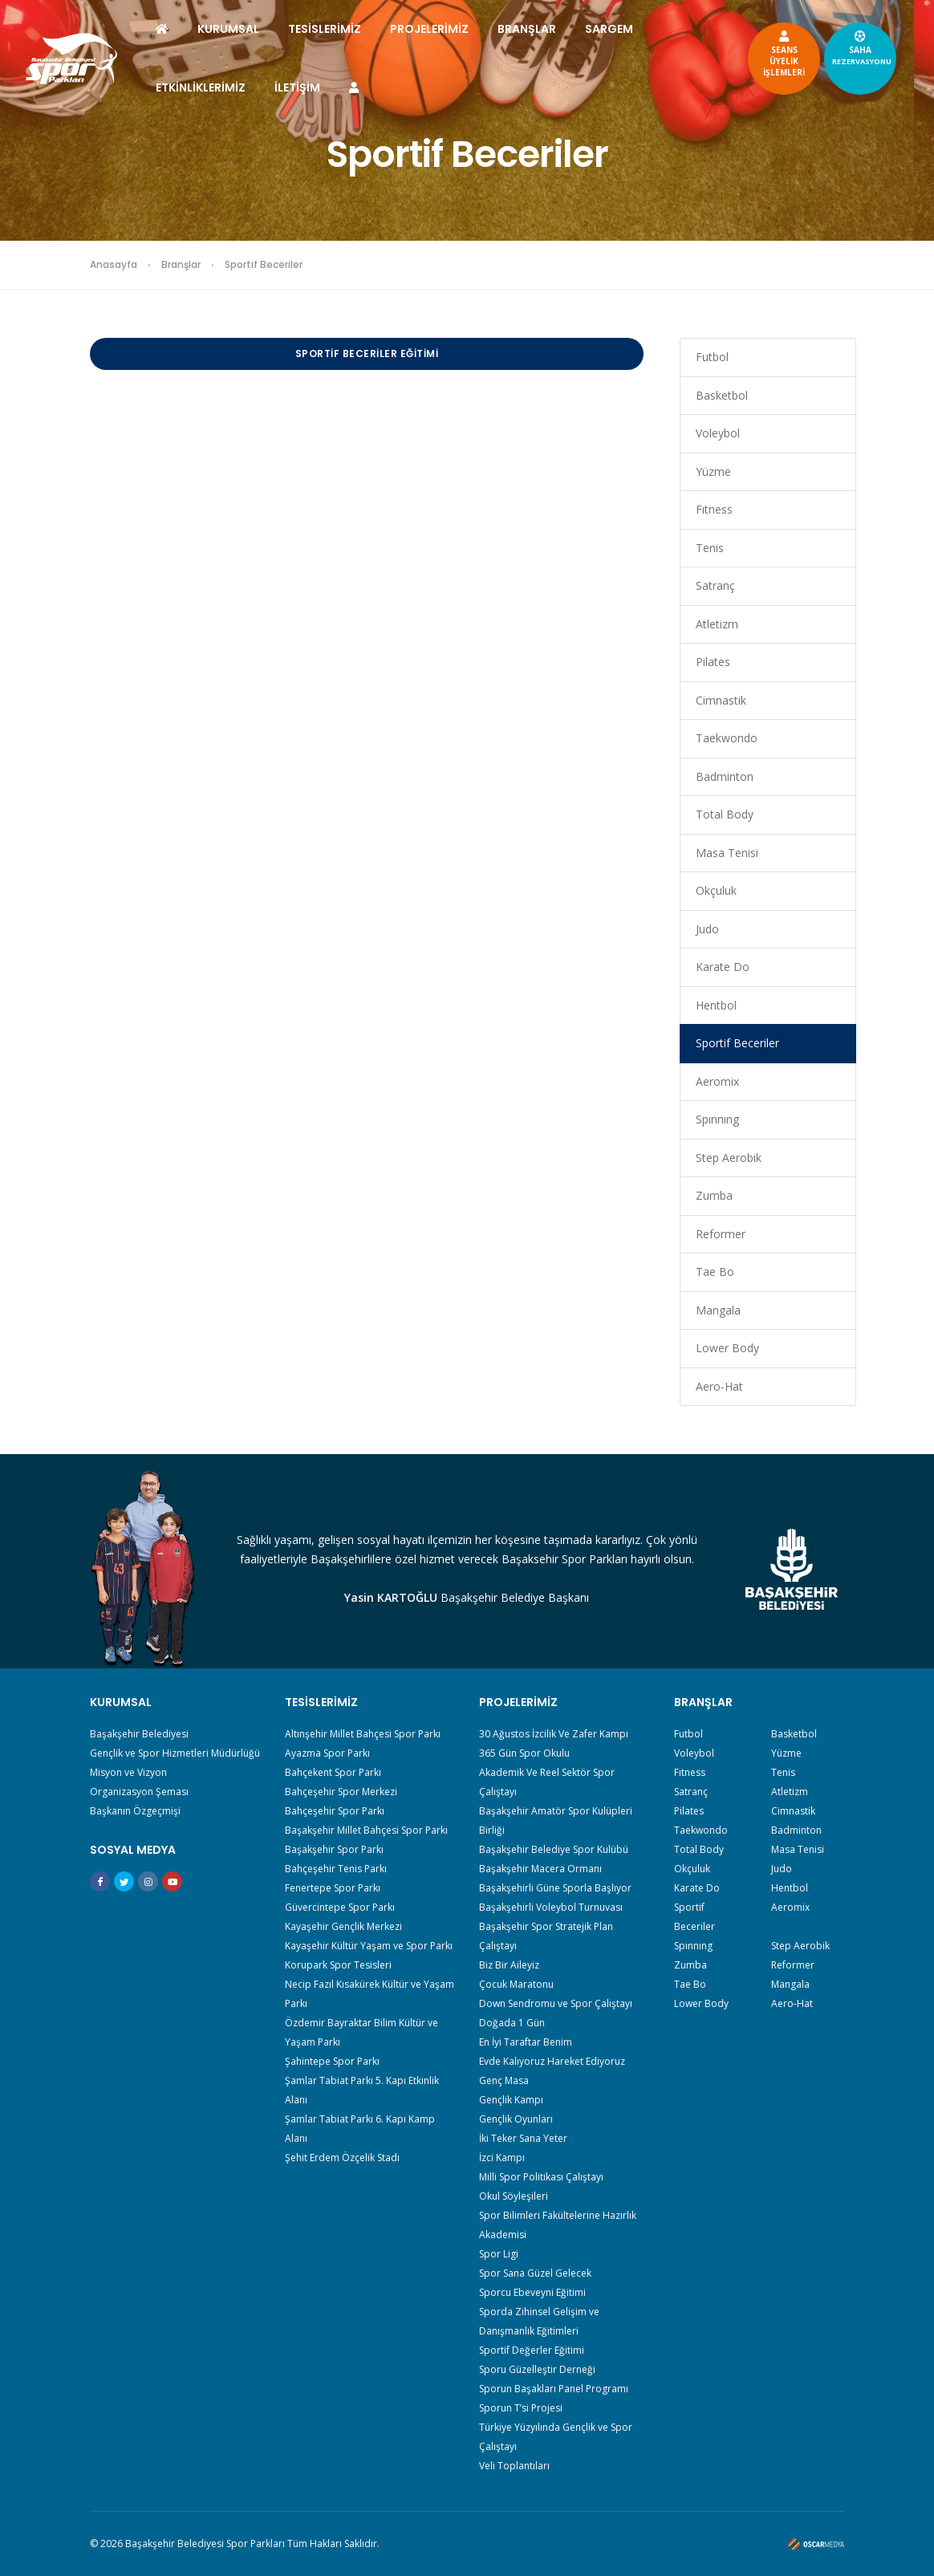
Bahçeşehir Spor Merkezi (341, 1791)
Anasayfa (113, 264)
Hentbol (716, 1005)
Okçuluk (716, 890)
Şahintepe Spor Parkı (332, 2061)
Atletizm (717, 624)
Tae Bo (715, 1271)
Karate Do (722, 966)
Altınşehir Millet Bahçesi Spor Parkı (363, 1734)
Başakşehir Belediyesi (139, 1734)
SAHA (854, 47)
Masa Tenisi (727, 852)
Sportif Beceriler (737, 1042)
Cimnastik (721, 700)
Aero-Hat (719, 1386)
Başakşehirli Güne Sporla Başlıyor (555, 1888)
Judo (707, 929)
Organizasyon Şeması (139, 1791)
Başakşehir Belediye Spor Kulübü (553, 1849)
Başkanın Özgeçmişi (135, 1811)
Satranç (715, 585)
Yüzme (713, 471)
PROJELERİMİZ (436, 29)
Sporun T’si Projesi (520, 2408)
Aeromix (717, 1081)
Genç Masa (504, 2080)
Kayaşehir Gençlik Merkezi (343, 1926)
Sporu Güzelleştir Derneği (537, 2369)
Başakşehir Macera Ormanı (540, 1868)
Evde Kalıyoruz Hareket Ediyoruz (552, 2061)
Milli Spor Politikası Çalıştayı (541, 2177)
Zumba (714, 1195)
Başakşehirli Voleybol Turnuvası (551, 1907)
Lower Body (727, 1347)
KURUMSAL (235, 29)
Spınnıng (717, 1119)
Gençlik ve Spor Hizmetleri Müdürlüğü (175, 1753)
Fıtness (714, 509)
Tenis (710, 547)
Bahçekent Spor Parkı (333, 1772)
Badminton (724, 776)
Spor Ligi (498, 2254)
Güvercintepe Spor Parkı (340, 1907)
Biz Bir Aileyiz (509, 1965)
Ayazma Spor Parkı (327, 1753)
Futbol (712, 356)
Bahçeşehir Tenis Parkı (336, 1868)
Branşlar (181, 264)
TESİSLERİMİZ (331, 29)
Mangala (718, 1310)
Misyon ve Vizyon (128, 1772)
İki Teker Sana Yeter (523, 2138)
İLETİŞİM (304, 87)
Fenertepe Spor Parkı (332, 1888)
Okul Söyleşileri (513, 2196)
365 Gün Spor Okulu (524, 1753)
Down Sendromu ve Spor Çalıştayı (555, 2003)
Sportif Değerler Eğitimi (531, 2350)
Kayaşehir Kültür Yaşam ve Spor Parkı (369, 1945)
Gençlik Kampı (511, 2100)
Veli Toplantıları (514, 2465)
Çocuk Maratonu (516, 1984)
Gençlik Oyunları (516, 2119)
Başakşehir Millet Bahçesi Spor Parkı (366, 1830)
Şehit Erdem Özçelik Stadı (342, 2157)
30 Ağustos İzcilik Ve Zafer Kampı (553, 1734)
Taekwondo (726, 738)
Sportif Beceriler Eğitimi (367, 353)
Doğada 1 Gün (512, 2023)
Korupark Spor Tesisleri (338, 1965)
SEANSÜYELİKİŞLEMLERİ (777, 53)
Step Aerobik (728, 1157)
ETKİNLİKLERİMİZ (208, 87)
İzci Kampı (502, 2157)
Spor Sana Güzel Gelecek (535, 2273)
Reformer (720, 1233)
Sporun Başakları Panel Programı (553, 2388)
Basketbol (722, 395)
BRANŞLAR (534, 29)
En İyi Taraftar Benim (525, 2042)
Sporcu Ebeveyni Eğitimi (532, 2292)
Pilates (713, 661)
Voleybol (718, 433)
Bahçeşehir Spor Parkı (334, 1811)
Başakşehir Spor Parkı (334, 1849)
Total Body (724, 814)
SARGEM (616, 29)
